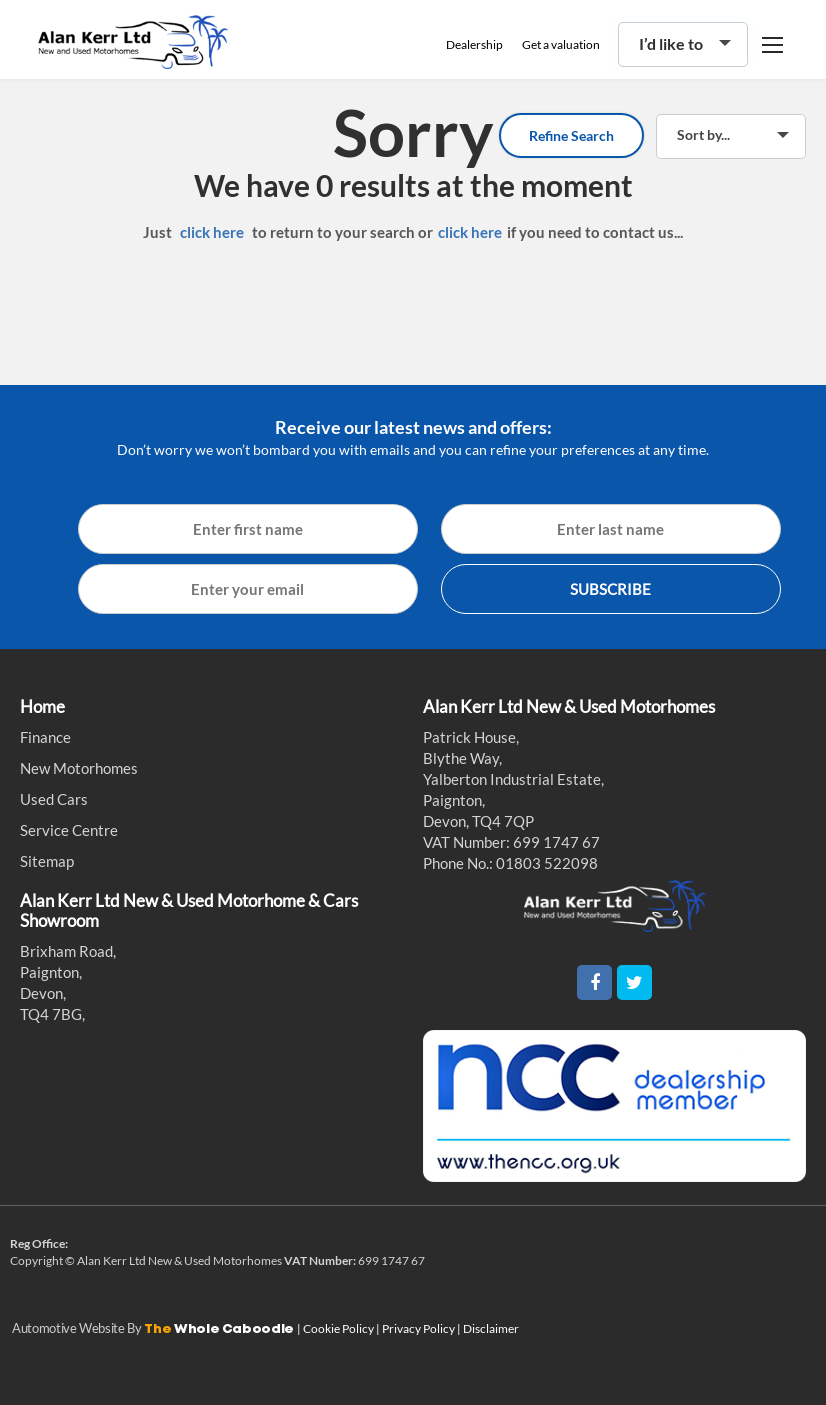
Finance (45, 737)
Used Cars (54, 799)
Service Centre (69, 830)
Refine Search (571, 135)
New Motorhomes (79, 768)
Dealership (474, 44)
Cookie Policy (339, 1328)
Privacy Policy (419, 1328)
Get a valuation (561, 44)
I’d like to (671, 43)
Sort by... (703, 134)
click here (212, 232)
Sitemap (47, 861)
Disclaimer (491, 1328)
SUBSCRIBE (610, 589)
